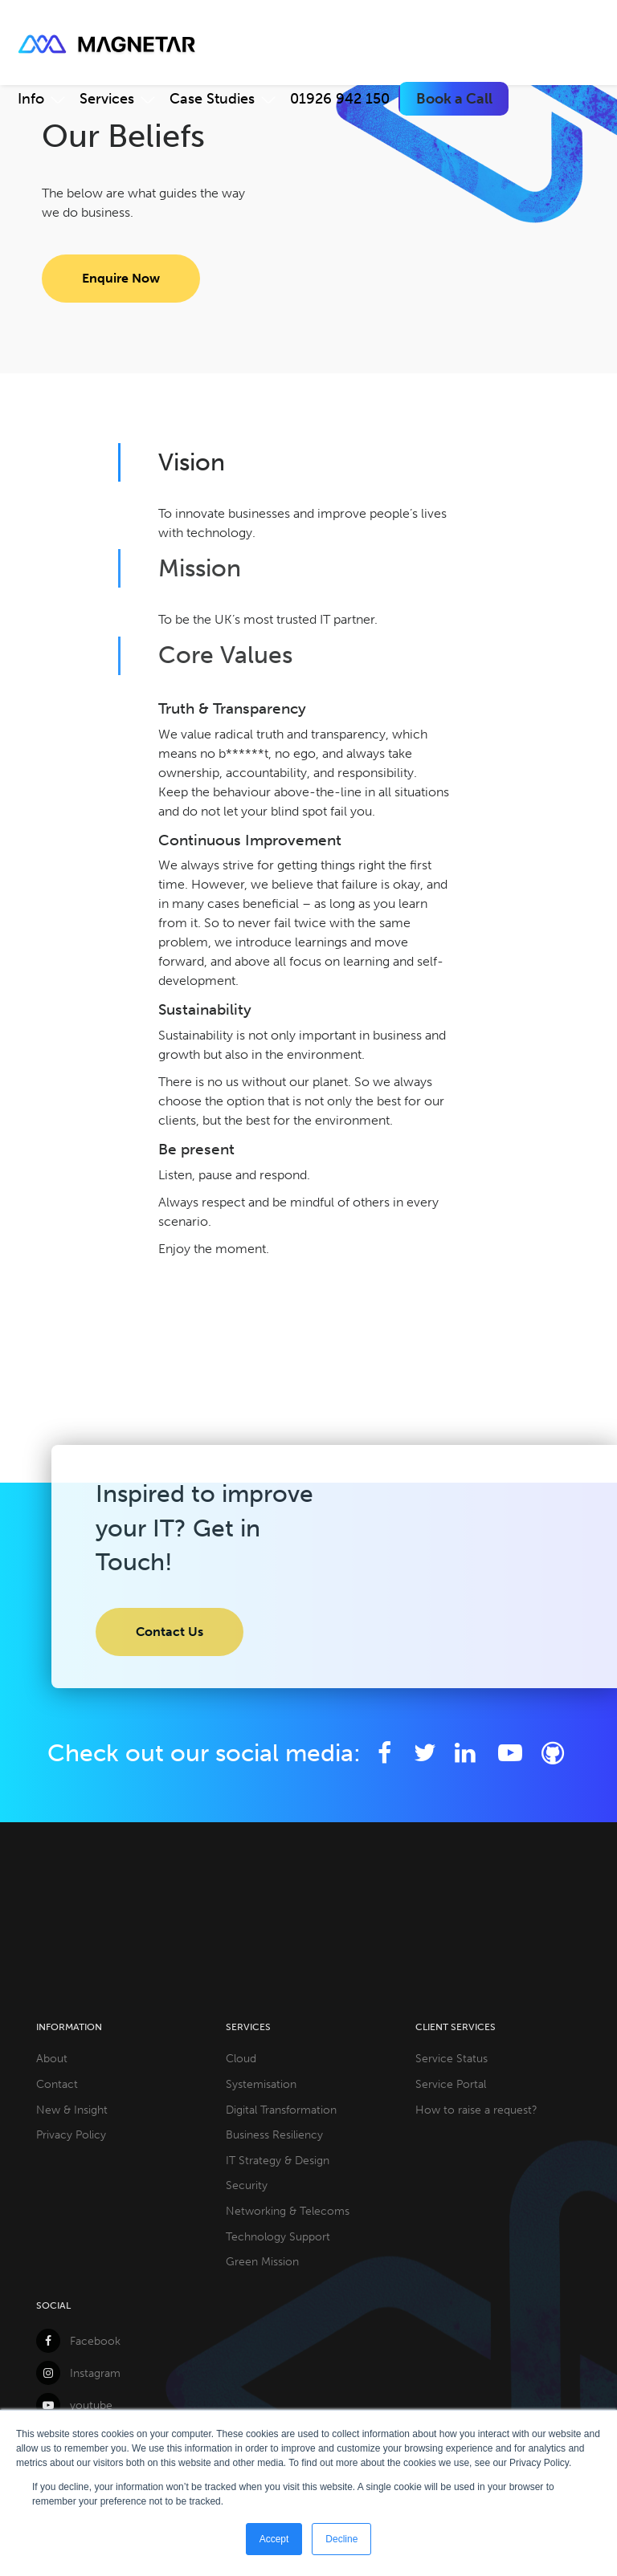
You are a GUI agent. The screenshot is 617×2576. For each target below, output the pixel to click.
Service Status (451, 2058)
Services (107, 99)
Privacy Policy (71, 2134)
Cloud (241, 2058)
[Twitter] (425, 1753)
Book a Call (454, 99)
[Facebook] (384, 1753)
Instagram (78, 2373)
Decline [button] (341, 2539)
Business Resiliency (274, 2134)
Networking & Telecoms (287, 2211)
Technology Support (278, 2236)
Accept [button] (274, 2539)
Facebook (78, 2341)
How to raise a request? (476, 2109)
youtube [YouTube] (74, 2405)
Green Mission (262, 2261)
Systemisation (261, 2084)
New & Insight (72, 2109)
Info (31, 99)
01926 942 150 (340, 99)
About (51, 2058)
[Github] (552, 1753)
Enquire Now (121, 278)
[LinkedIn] (465, 1753)
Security (247, 2185)
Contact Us (169, 1631)
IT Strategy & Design (277, 2160)
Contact (57, 2084)
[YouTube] (512, 1753)
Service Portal (450, 2084)
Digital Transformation (281, 2109)
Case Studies (212, 99)
